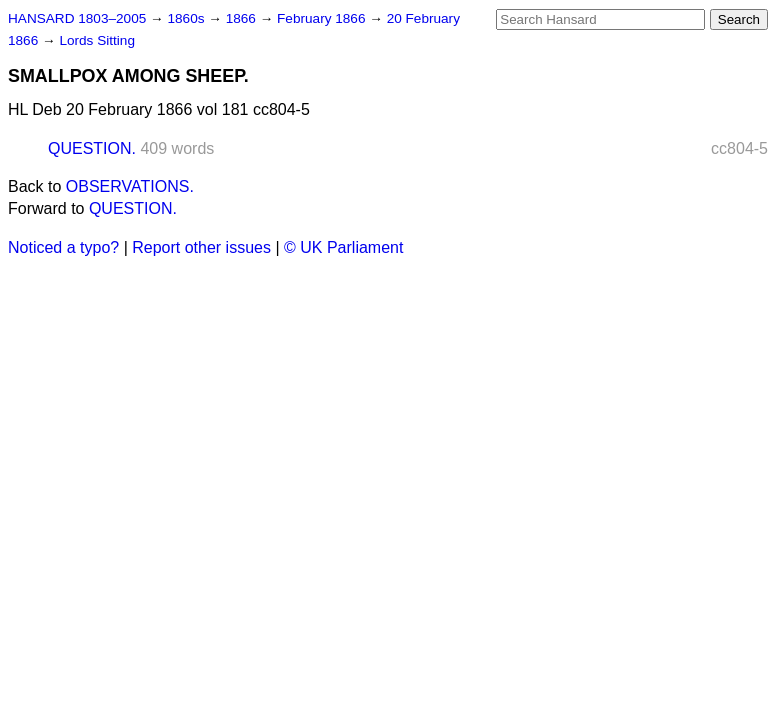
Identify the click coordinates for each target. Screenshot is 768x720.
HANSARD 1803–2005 (77, 18)
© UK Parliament (343, 247)
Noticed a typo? (63, 247)
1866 (243, 18)
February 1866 (323, 18)
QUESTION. (92, 148)
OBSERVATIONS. (130, 186)
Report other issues (201, 247)
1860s (187, 18)
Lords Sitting (97, 40)
